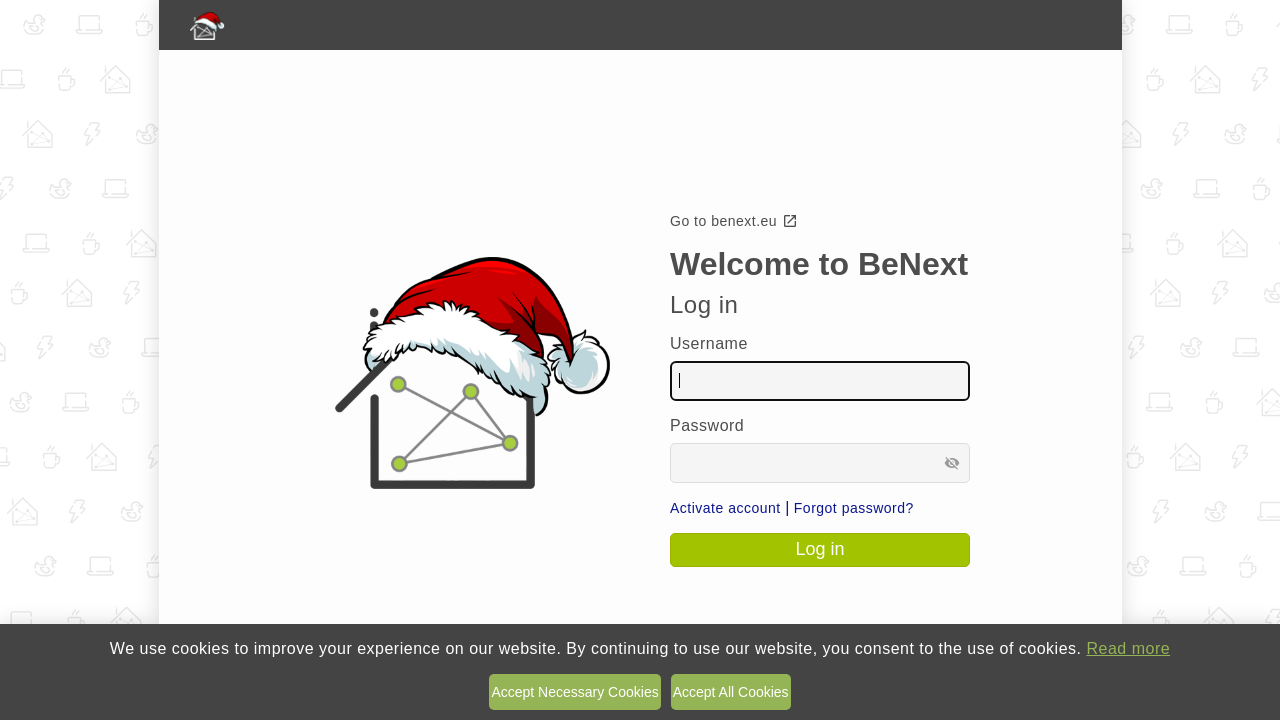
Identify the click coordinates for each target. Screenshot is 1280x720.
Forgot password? (854, 508)
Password (707, 425)
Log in (819, 549)
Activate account (725, 508)
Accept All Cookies (731, 692)
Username (709, 343)
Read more (1128, 648)
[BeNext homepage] (640, 25)
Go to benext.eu (734, 221)
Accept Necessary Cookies (574, 692)
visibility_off (952, 463)
